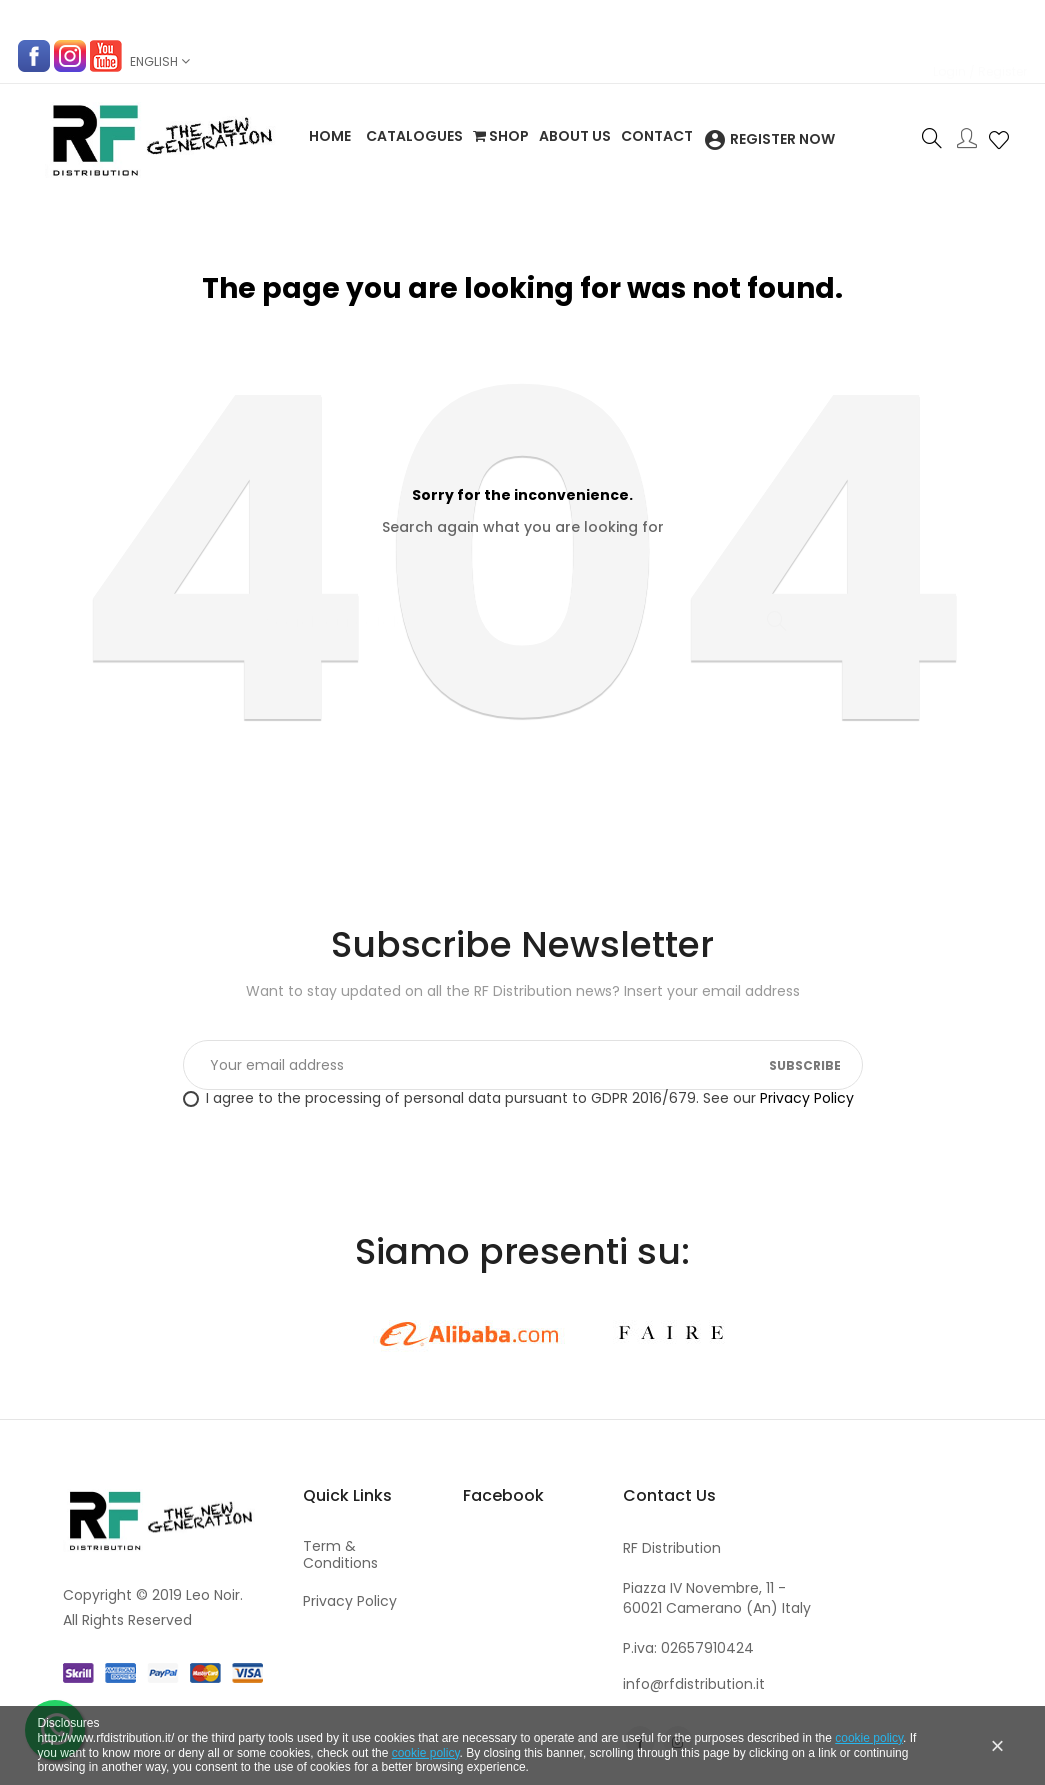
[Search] (523, 612)
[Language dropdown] (159, 62)
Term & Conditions (340, 1555)
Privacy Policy (807, 1098)
